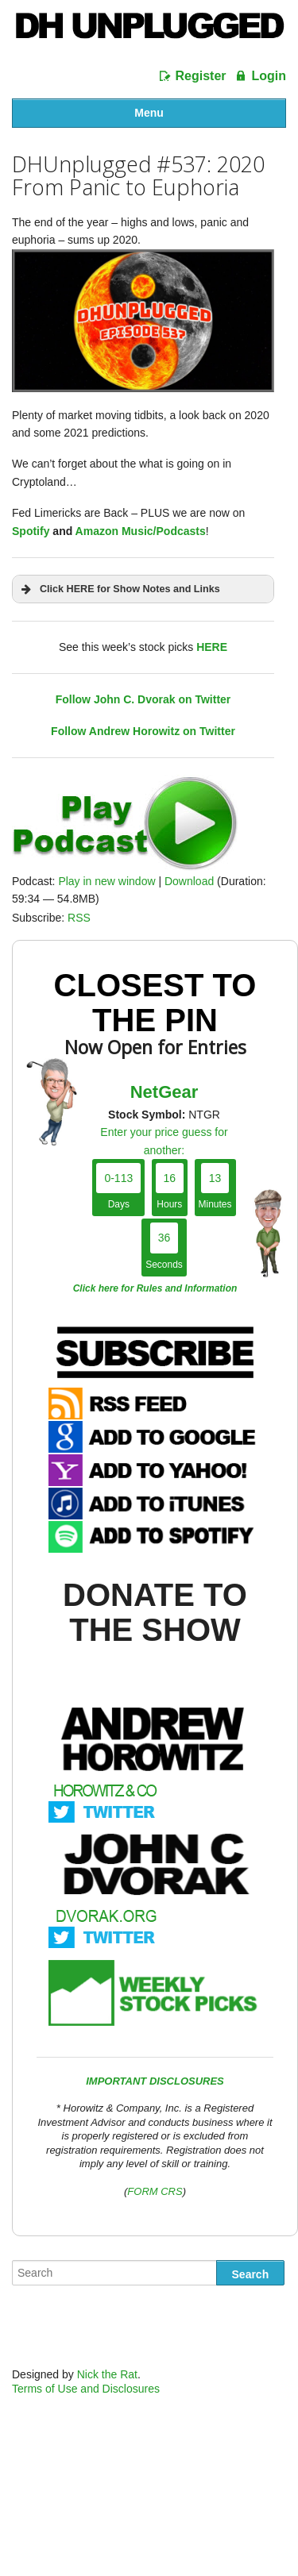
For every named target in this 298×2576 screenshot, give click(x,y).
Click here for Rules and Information (155, 1288)
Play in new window (106, 881)
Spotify (30, 531)
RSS (79, 917)
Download (189, 881)
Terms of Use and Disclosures (86, 2388)
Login (268, 76)
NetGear (164, 1092)
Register (201, 76)
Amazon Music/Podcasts (140, 531)
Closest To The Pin (155, 1003)
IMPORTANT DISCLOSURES (155, 2081)
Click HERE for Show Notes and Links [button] (119, 589)
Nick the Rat (107, 2374)
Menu (149, 112)
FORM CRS (154, 2191)
